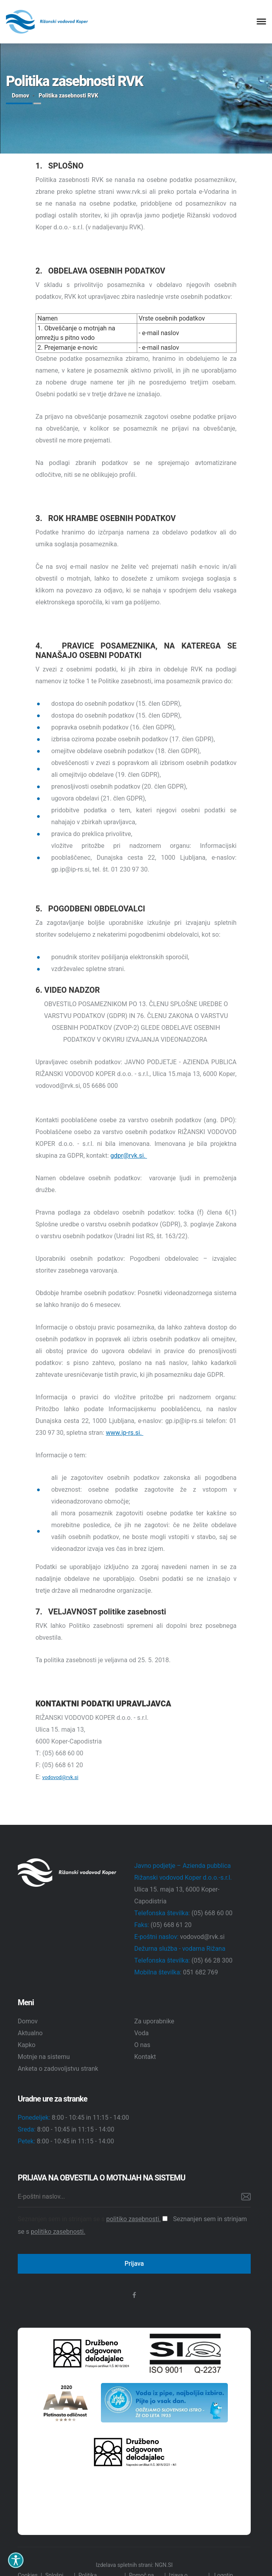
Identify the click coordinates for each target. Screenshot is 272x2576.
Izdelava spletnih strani (124, 2565)
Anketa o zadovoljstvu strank (58, 2069)
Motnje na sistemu (44, 2057)
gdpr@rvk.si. (128, 1156)
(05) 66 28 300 (212, 1960)
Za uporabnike (154, 2021)
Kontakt (145, 2057)
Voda (141, 2033)
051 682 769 (200, 1972)
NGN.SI (164, 2565)
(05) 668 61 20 (171, 1925)
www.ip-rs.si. (124, 1433)
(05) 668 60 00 (212, 1913)
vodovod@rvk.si (60, 1777)
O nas (142, 2045)
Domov (20, 96)
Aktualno (30, 2033)
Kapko (26, 2045)
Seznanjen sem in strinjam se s (93, 2219)
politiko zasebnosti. (133, 2219)
